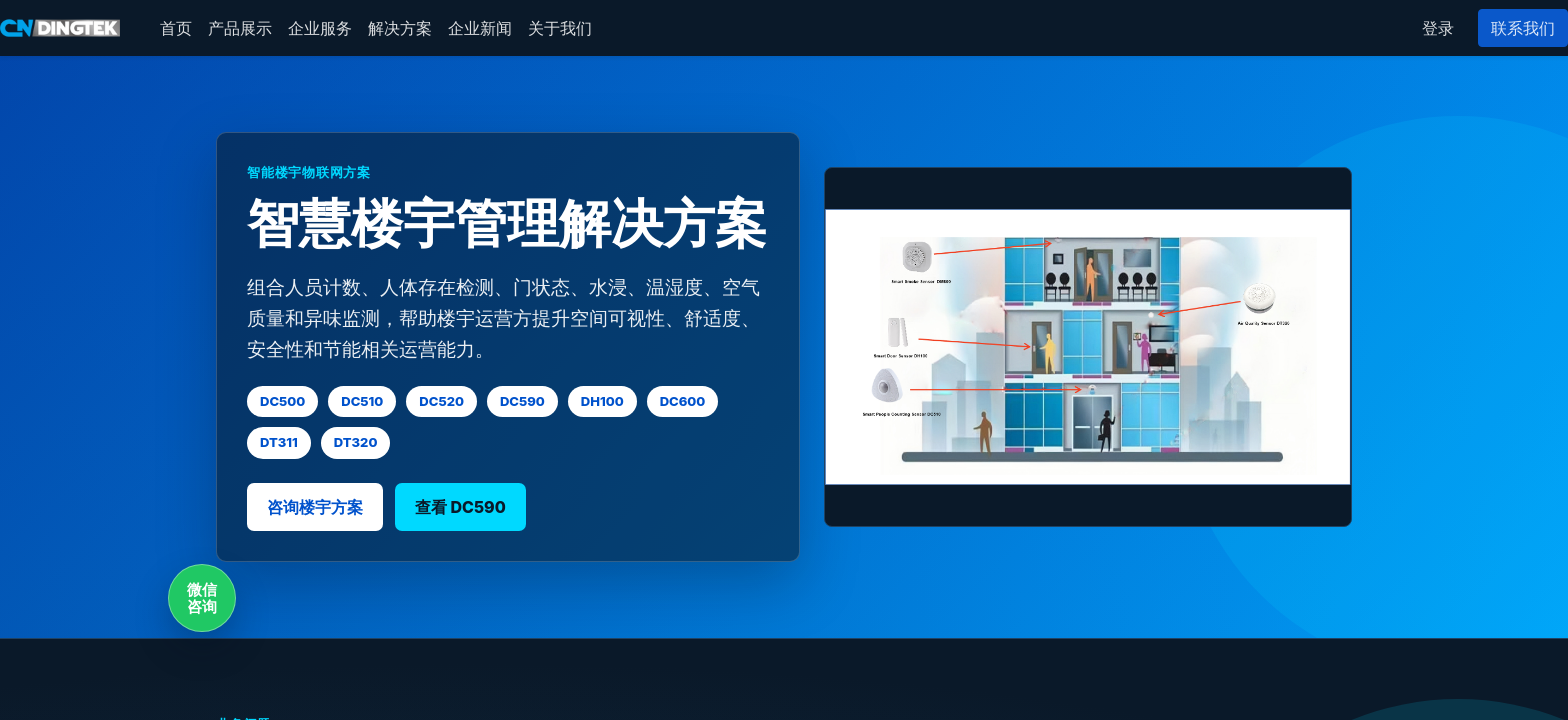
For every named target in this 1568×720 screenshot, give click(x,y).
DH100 (602, 401)
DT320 (356, 442)
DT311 (279, 442)
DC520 (441, 401)
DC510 (362, 401)
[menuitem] (176, 28)
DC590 (522, 401)
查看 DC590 (460, 507)
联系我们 (1523, 28)
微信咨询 (202, 598)
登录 (1438, 28)
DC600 (683, 401)
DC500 (282, 401)
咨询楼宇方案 (315, 507)
